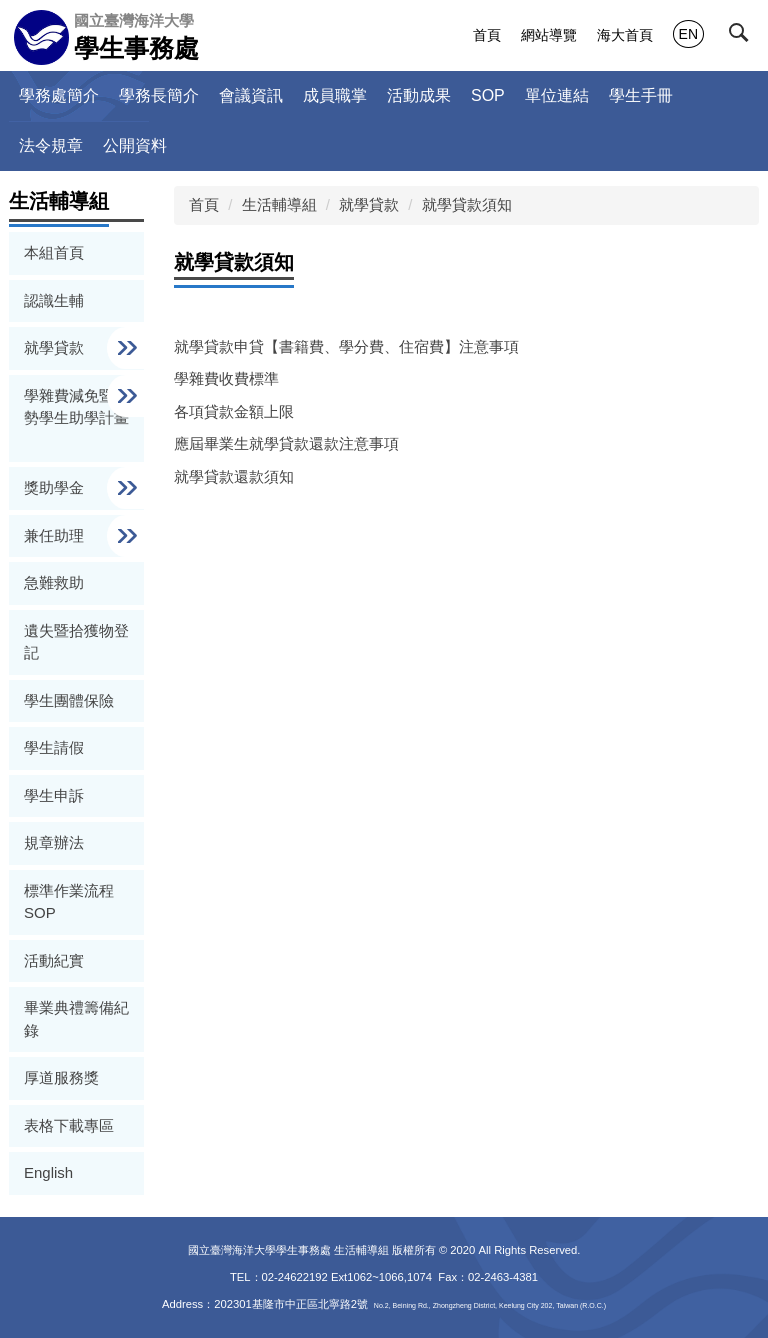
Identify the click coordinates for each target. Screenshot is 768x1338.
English (48, 1172)
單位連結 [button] (557, 95)
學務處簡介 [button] (59, 95)
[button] (745, 37)
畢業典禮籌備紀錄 (76, 1019)
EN (688, 34)
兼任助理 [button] (56, 535)
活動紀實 (54, 960)
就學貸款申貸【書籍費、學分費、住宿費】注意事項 (346, 346)
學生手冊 (641, 95)
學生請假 (54, 747)
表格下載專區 (69, 1125)
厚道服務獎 (61, 1077)
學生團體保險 (69, 700)
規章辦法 (54, 842)
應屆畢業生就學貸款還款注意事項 (286, 443)
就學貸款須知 (467, 204)
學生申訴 (54, 795)
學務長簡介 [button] (159, 95)
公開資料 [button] (135, 145)
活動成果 (419, 95)
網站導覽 (549, 35)
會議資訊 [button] (251, 95)
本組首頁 (54, 252)
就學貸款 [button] (56, 347)
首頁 (487, 35)
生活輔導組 (279, 204)
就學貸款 (369, 204)
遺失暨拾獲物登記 (76, 642)
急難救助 (54, 582)
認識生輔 (54, 300)
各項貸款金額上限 (234, 411)
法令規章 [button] (51, 145)
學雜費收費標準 (226, 378)
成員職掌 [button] (335, 95)
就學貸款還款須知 (234, 476)
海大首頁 (625, 35)
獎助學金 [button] (56, 487)
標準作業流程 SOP (69, 902)
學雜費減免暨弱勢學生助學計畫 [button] (76, 407)
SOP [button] (488, 95)
